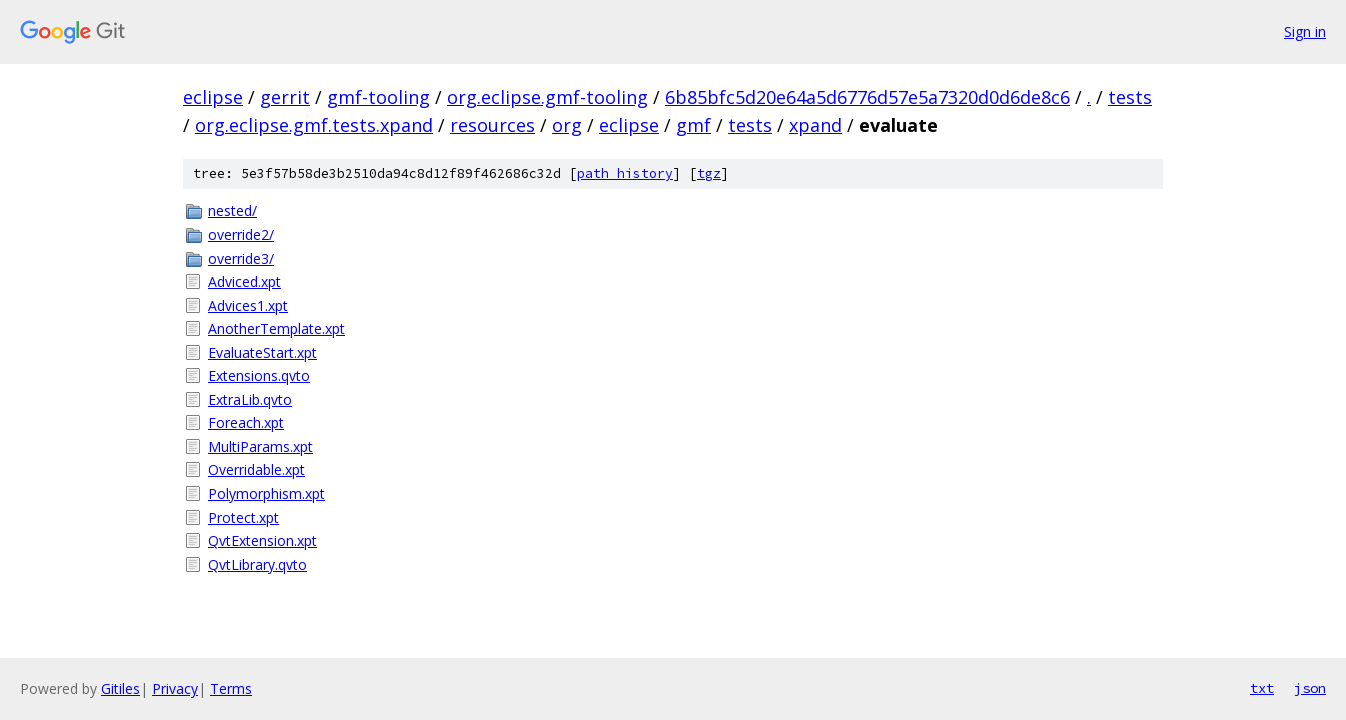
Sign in (1305, 31)
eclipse (213, 97)
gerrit (285, 97)
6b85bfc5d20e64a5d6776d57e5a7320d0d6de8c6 (867, 97)
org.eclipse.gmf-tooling (547, 97)
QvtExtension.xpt (262, 540)
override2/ (241, 234)
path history (625, 173)
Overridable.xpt (256, 469)
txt (1262, 688)
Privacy (175, 688)
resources (492, 125)
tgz (709, 173)
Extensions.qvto (259, 375)
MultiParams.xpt (260, 446)
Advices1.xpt (248, 305)
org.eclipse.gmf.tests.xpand (314, 125)
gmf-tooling (378, 97)
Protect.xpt (243, 517)
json (1310, 688)
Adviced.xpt (244, 281)
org (567, 125)
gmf (693, 125)
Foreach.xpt (246, 422)
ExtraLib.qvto (250, 399)
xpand (815, 125)
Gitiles (120, 688)
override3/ (241, 258)
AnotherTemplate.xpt (276, 328)
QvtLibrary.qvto (257, 564)
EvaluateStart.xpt (262, 352)
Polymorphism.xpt (266, 493)
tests (1130, 97)
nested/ (232, 210)
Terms (231, 688)
